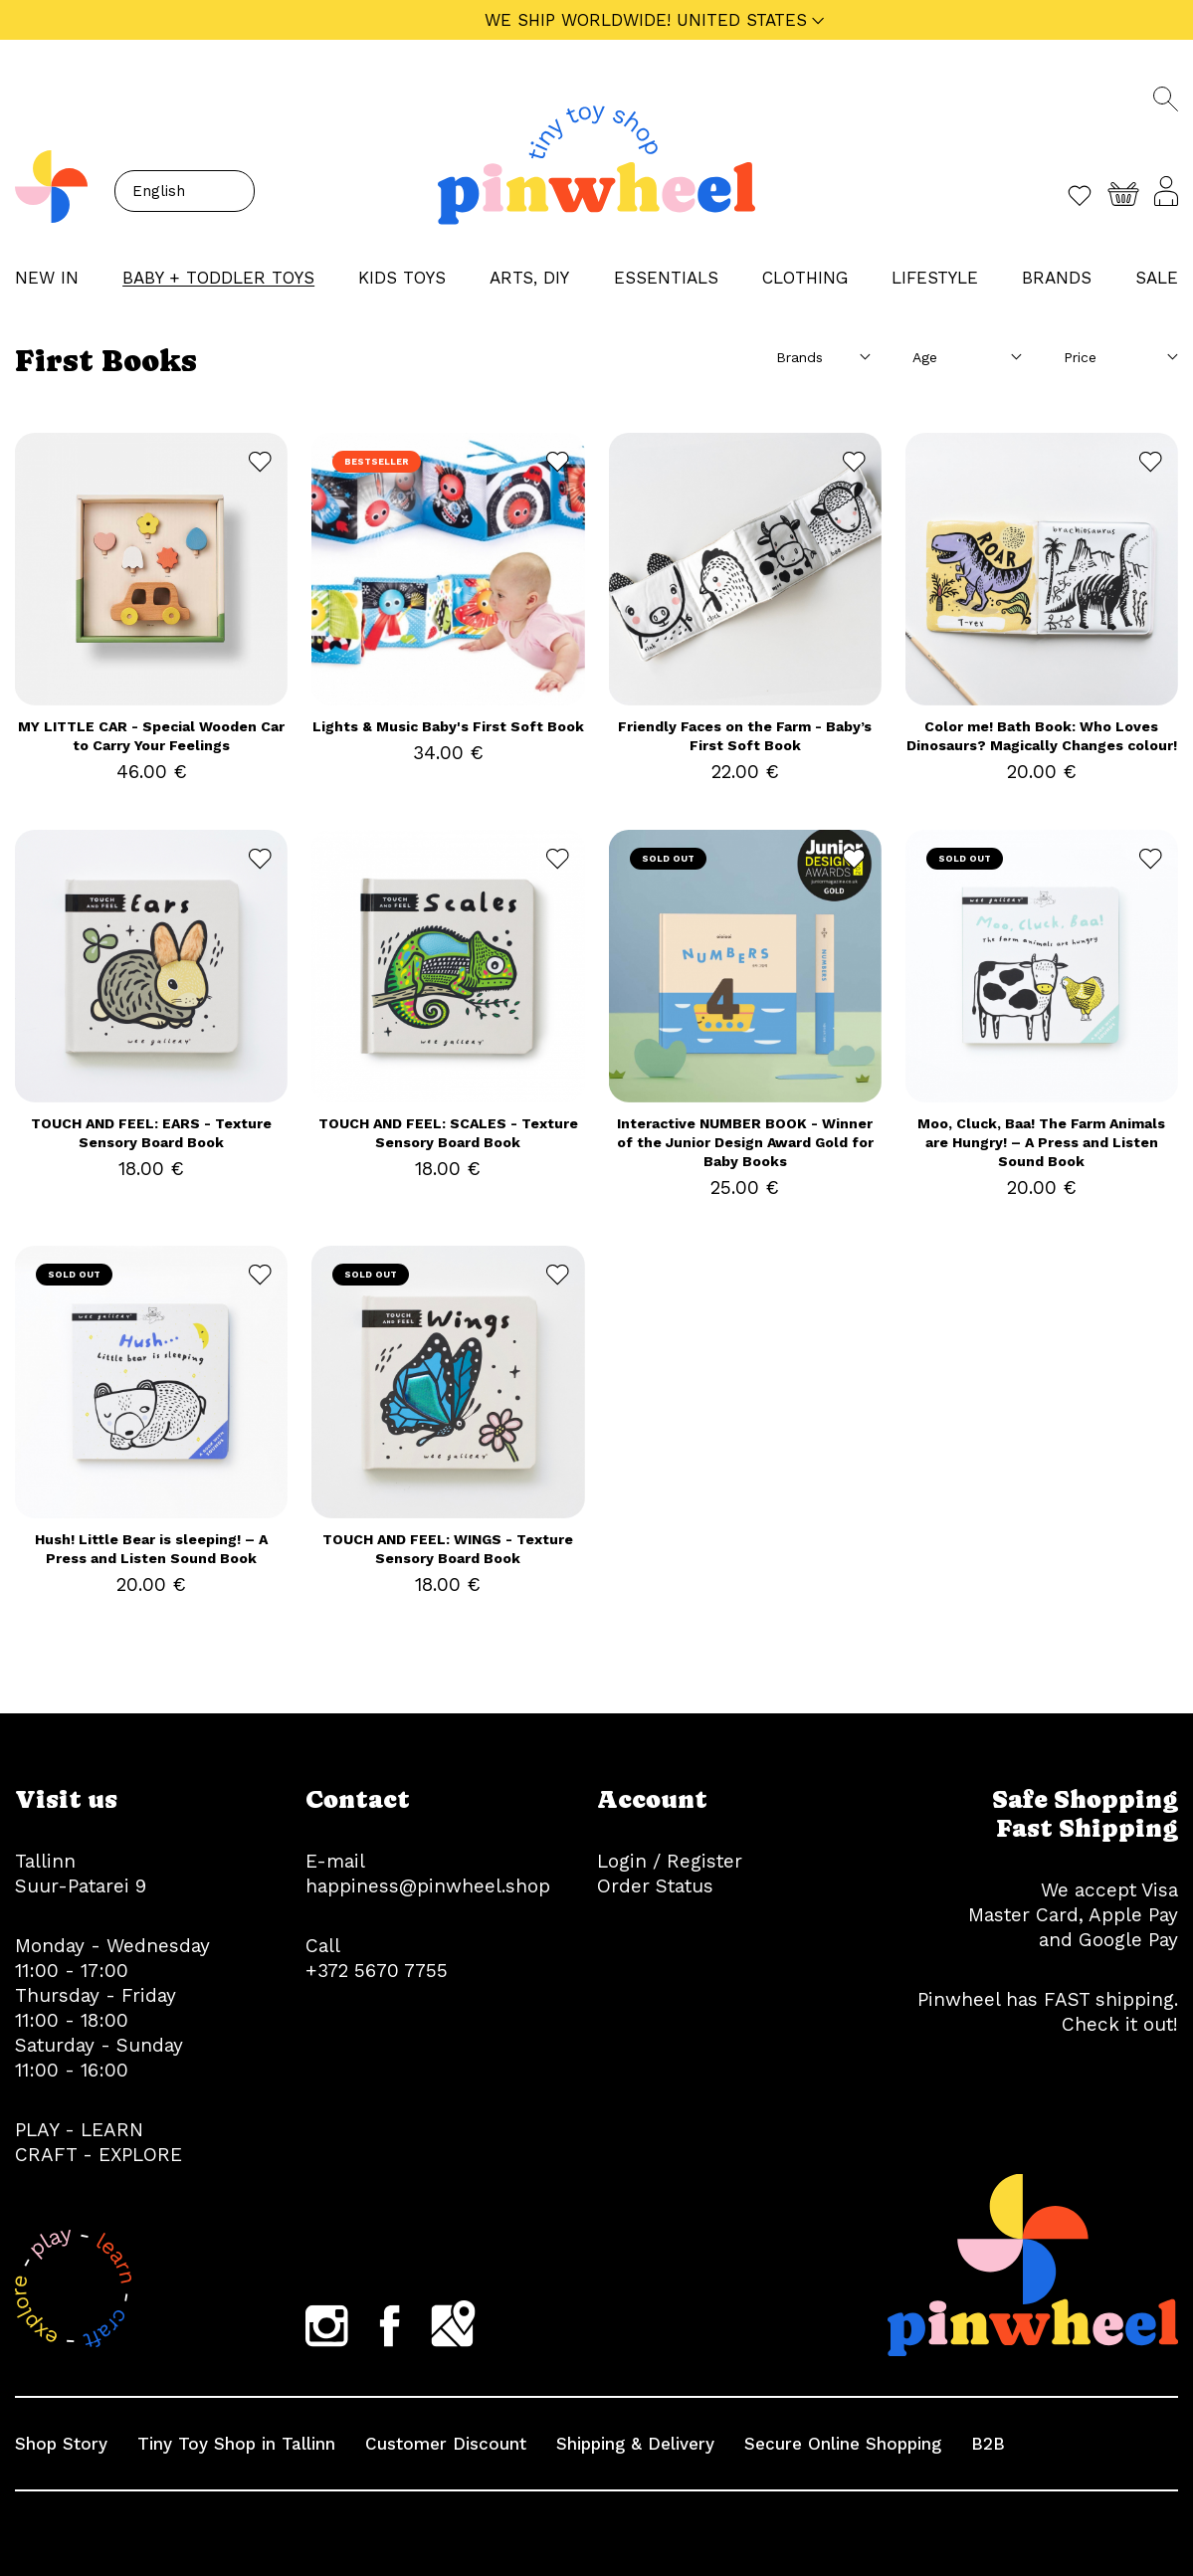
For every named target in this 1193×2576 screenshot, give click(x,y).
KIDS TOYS (402, 278)
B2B (988, 2444)
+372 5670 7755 (376, 1970)
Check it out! (1120, 2024)
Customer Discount (445, 2444)
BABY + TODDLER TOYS (218, 278)
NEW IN (47, 278)
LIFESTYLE (935, 278)
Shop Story (61, 2444)
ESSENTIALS (666, 278)
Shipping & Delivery (635, 2444)
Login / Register (669, 1861)
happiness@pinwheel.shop (427, 1886)
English (158, 191)
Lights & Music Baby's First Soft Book (448, 726)
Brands (1057, 278)
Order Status (655, 1886)
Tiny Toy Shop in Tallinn (236, 2444)
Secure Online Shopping (842, 2444)
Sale (1156, 278)
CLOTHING (805, 278)
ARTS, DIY (529, 278)
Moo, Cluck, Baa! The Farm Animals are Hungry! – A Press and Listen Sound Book (1041, 1142)
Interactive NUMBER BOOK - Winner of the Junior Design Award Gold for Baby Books (745, 1142)
